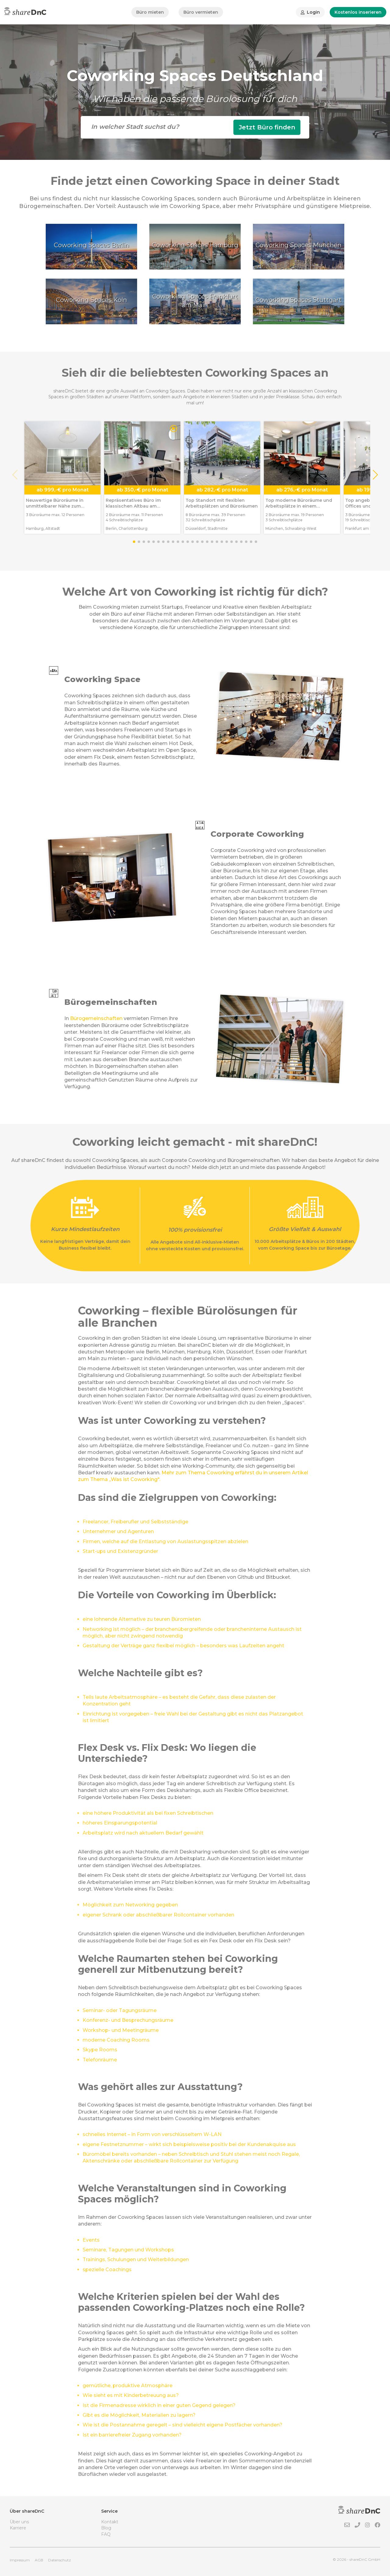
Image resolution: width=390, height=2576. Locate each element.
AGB (39, 2560)
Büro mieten (150, 12)
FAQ (106, 2534)
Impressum (20, 2560)
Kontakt (109, 2522)
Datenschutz (59, 2560)
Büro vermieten (200, 12)
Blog (106, 2528)
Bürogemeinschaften (96, 1018)
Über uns (19, 2522)
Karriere (18, 2528)
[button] (375, 474)
